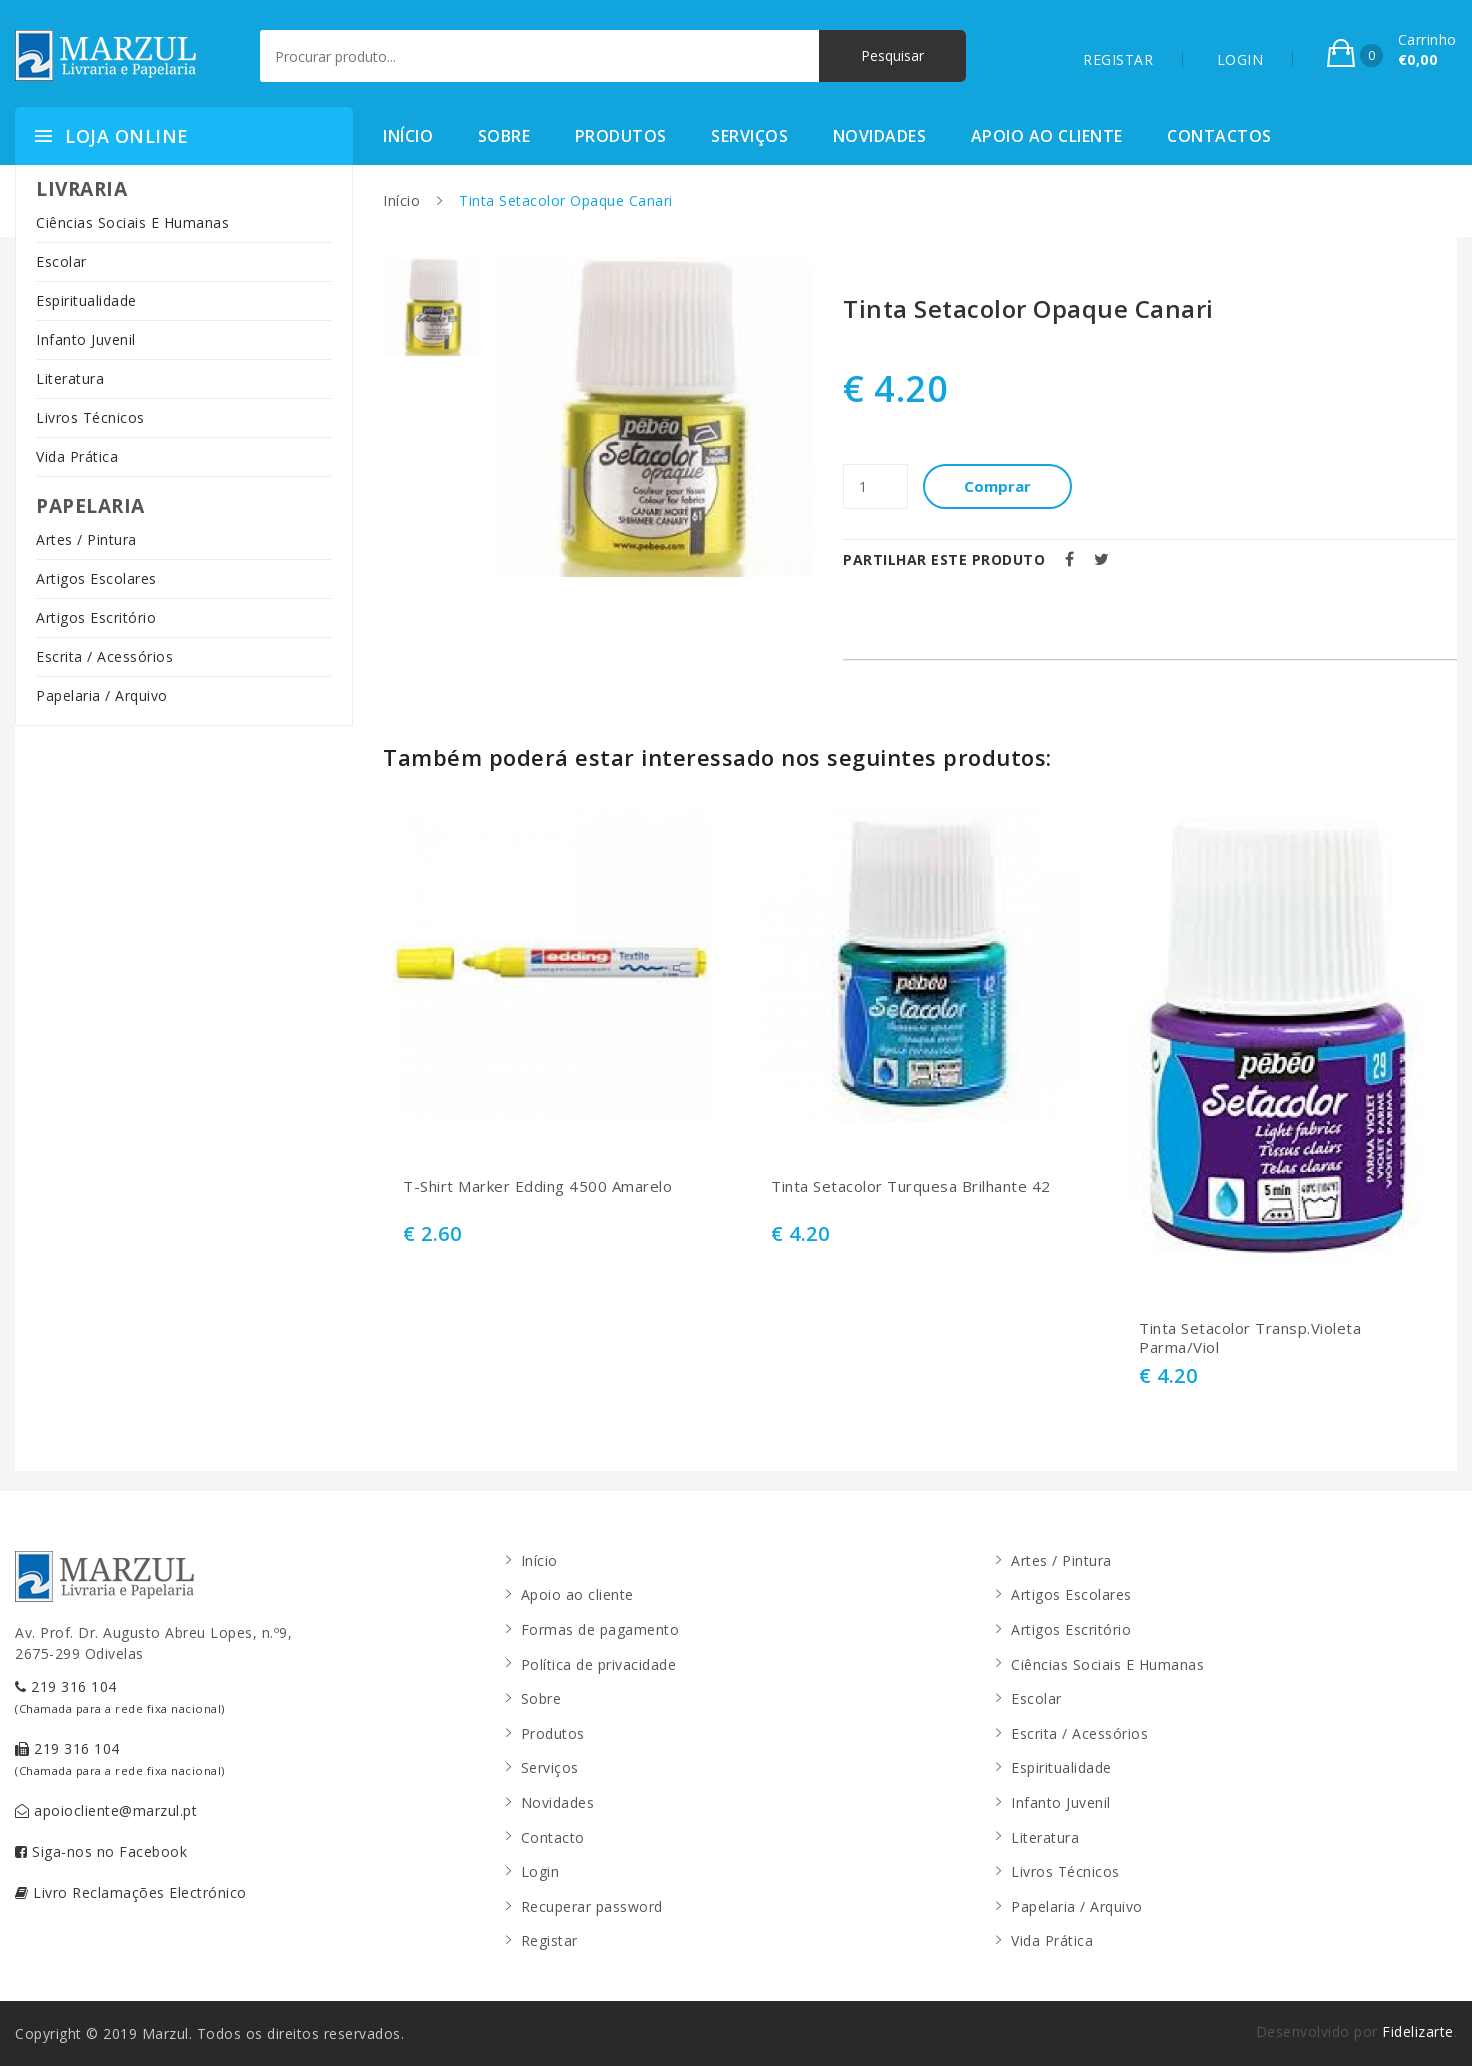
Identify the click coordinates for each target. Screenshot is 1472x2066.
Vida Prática (77, 456)
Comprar (998, 486)
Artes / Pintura (86, 539)
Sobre (504, 136)
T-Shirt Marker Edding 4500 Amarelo (537, 1186)
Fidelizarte (1418, 2031)
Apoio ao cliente (1047, 136)
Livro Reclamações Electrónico (131, 1892)
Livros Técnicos (90, 417)
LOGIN (1240, 59)
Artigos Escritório (96, 617)
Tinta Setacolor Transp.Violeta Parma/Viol (1250, 1338)
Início (408, 136)
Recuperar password (592, 1906)
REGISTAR (1118, 59)
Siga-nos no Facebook (101, 1851)
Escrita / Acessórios (104, 656)
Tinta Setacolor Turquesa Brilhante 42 (911, 1186)
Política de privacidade (599, 1664)
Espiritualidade (86, 300)
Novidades (880, 136)
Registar (549, 1940)
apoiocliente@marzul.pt (106, 1810)
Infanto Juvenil (86, 339)
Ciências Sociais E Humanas (132, 222)
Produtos (621, 136)
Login (540, 1871)
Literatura (70, 378)
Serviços (749, 136)
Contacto (553, 1837)
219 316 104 (120, 1696)
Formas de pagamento (600, 1629)
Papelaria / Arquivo (102, 695)
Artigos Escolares (96, 578)
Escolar (61, 261)
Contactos (1219, 136)
